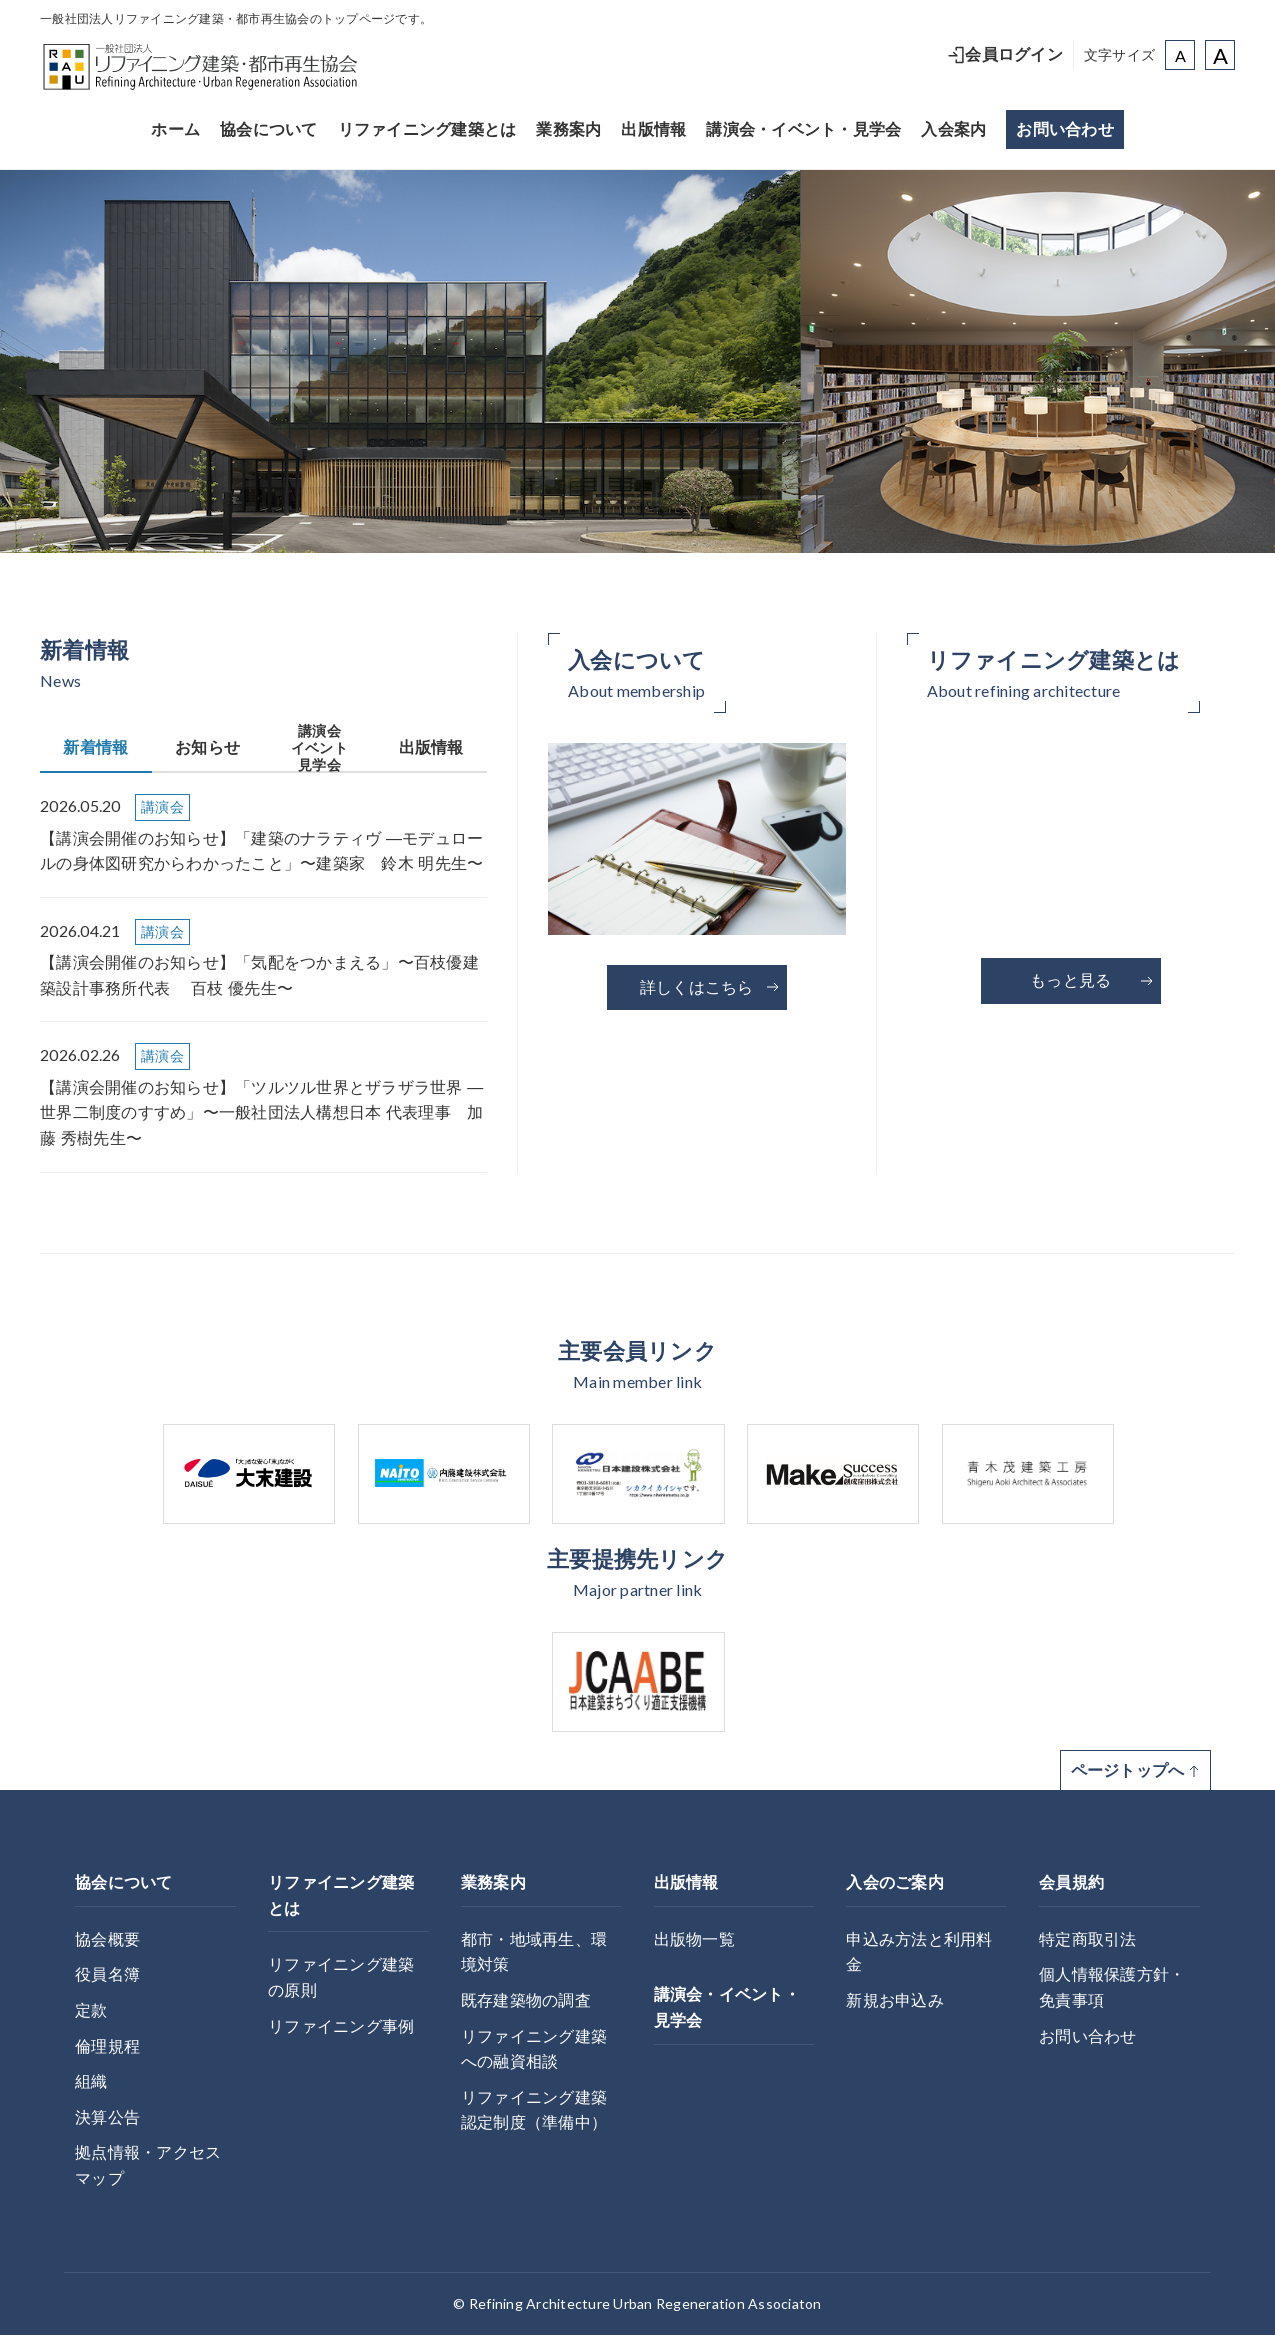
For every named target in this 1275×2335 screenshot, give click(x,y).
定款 (91, 2010)
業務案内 (568, 129)
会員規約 (1071, 1882)
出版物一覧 (694, 1939)
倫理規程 (107, 2046)
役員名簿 (107, 1974)
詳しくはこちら (710, 987)
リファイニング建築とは (427, 129)
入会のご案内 (895, 1882)
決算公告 (107, 2117)
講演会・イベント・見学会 (803, 129)
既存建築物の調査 (526, 2000)
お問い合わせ (1065, 129)
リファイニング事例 (341, 2026)
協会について (269, 129)
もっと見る (1092, 980)
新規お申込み (895, 2000)
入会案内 (953, 129)
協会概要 (107, 1939)
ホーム (175, 129)
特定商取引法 (1088, 1939)
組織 (91, 2081)
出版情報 (653, 129)
